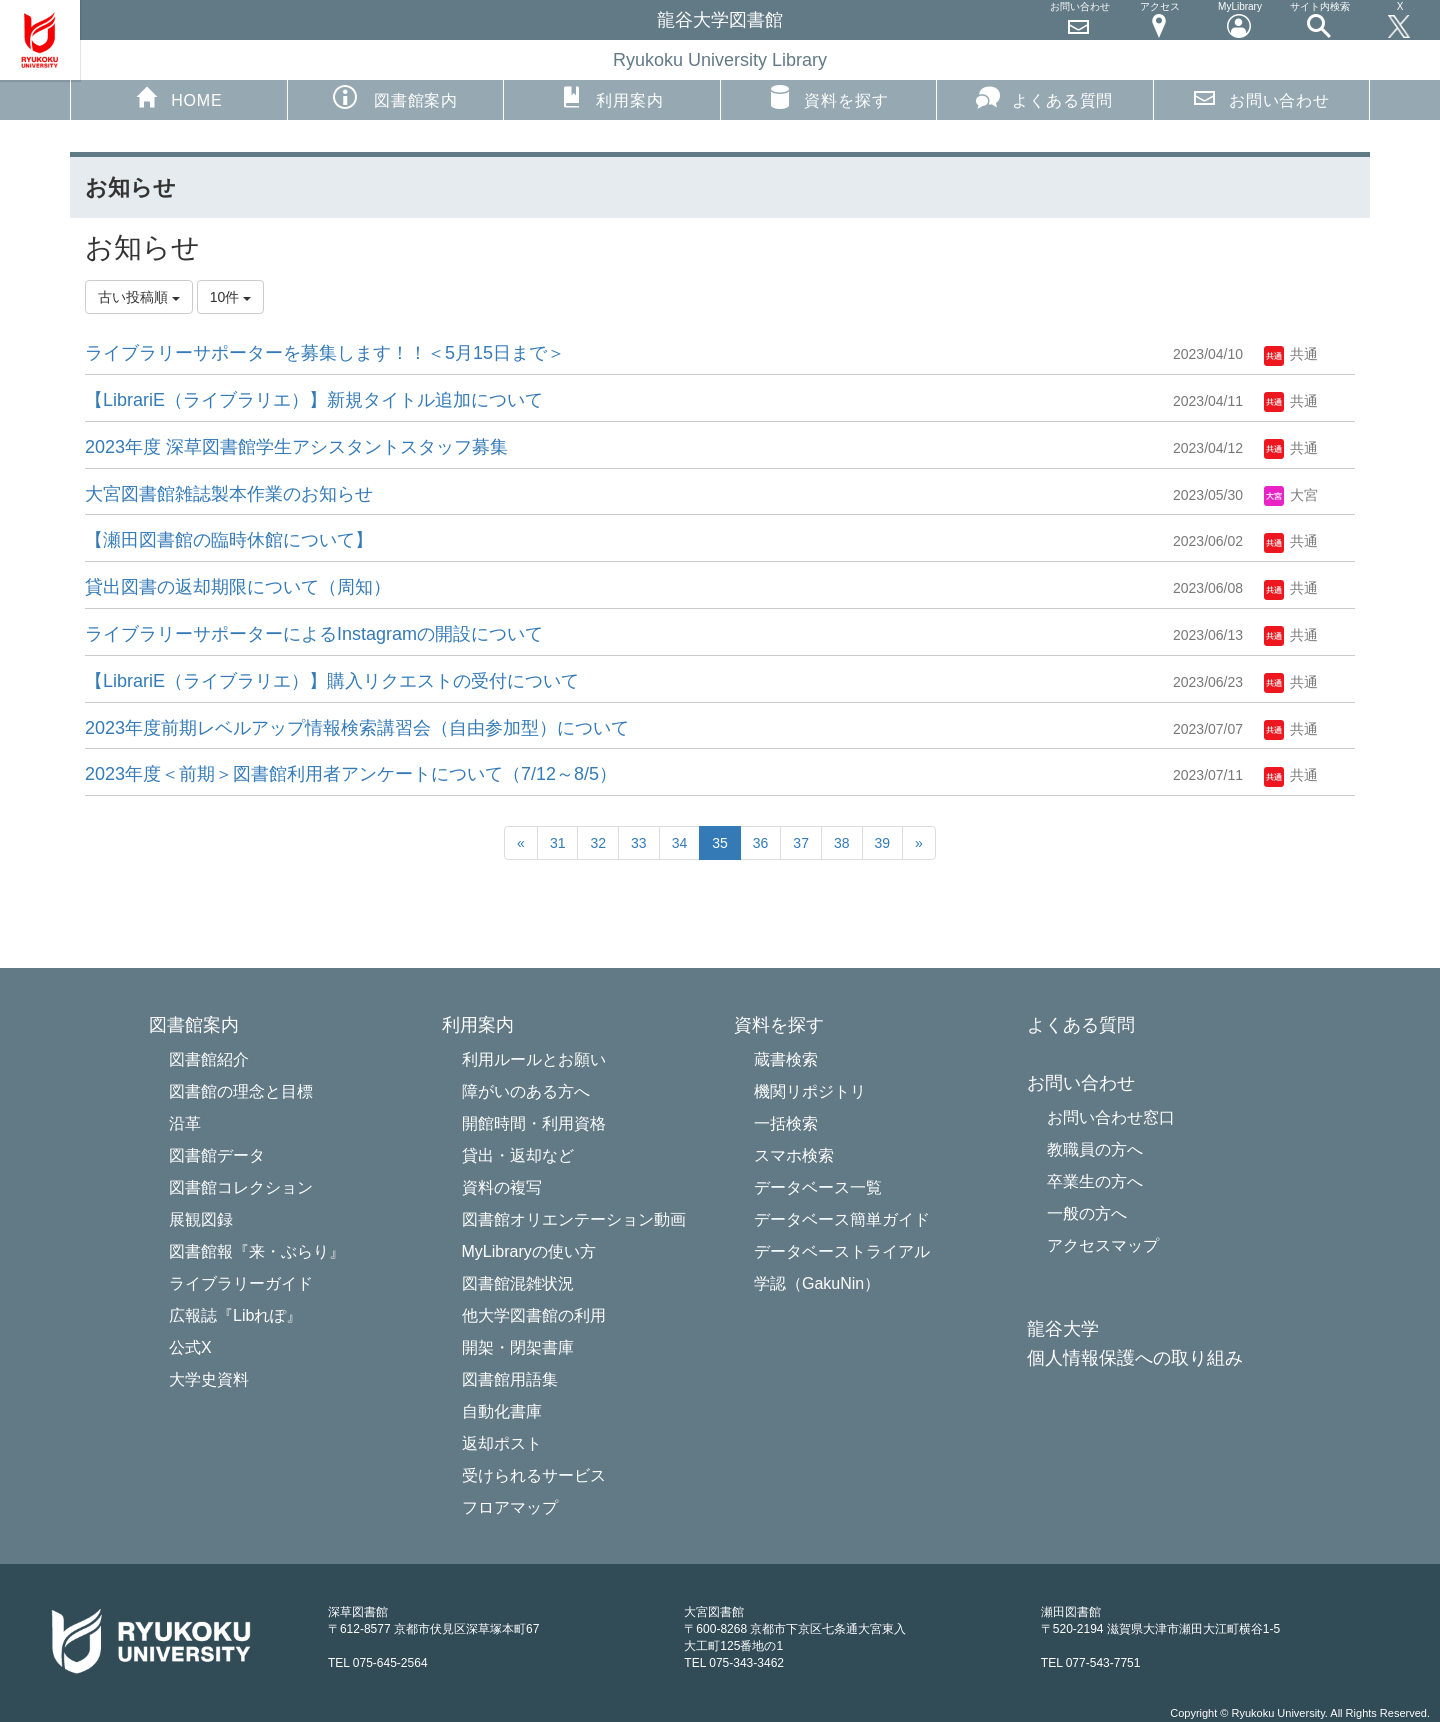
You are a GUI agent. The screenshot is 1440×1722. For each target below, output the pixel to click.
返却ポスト (502, 1443)
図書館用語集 (510, 1379)
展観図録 (201, 1219)
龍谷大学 (1063, 1329)
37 (801, 843)
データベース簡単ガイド (842, 1219)
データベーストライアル (842, 1251)
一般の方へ (1087, 1213)
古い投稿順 (139, 297)
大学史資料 (209, 1379)
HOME (178, 97)
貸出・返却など (518, 1155)
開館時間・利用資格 (534, 1123)
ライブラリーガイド (241, 1283)
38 (842, 843)
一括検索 (786, 1123)
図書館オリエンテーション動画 (574, 1219)
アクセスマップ (1103, 1245)
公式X (190, 1347)
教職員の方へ (1095, 1149)
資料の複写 (502, 1187)
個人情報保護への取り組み (1135, 1358)
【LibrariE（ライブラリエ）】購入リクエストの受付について (332, 681)
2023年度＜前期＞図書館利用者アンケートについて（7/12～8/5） (351, 774)
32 (598, 843)
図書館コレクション (241, 1187)
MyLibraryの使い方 (529, 1251)
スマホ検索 (794, 1155)
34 (680, 843)
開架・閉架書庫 (518, 1347)
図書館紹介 (209, 1059)
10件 (230, 297)
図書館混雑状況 (518, 1283)
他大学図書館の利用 (534, 1315)
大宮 (1291, 495)
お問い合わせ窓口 (1111, 1117)
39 (883, 843)
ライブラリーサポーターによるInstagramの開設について (314, 634)
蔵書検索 (786, 1059)
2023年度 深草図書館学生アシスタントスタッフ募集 (296, 447)
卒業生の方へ (1095, 1181)
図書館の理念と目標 (241, 1091)
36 (761, 843)
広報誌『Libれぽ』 (235, 1315)
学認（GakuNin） (817, 1283)
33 (639, 843)
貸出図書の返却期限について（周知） (238, 587)
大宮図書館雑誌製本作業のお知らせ (229, 494)
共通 (1291, 354)
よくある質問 (1044, 97)
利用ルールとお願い (534, 1059)
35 (720, 843)
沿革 (185, 1123)
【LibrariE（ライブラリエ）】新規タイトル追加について (314, 400)
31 (558, 843)
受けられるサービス (534, 1475)
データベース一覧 (818, 1187)
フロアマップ (510, 1507)
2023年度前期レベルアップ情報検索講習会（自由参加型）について (357, 728)
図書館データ (217, 1155)
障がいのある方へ (526, 1091)
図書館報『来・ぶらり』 (257, 1251)
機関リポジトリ (810, 1091)
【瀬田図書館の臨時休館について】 (229, 540)
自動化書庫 (502, 1411)
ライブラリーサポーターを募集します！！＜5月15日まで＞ (325, 353)
